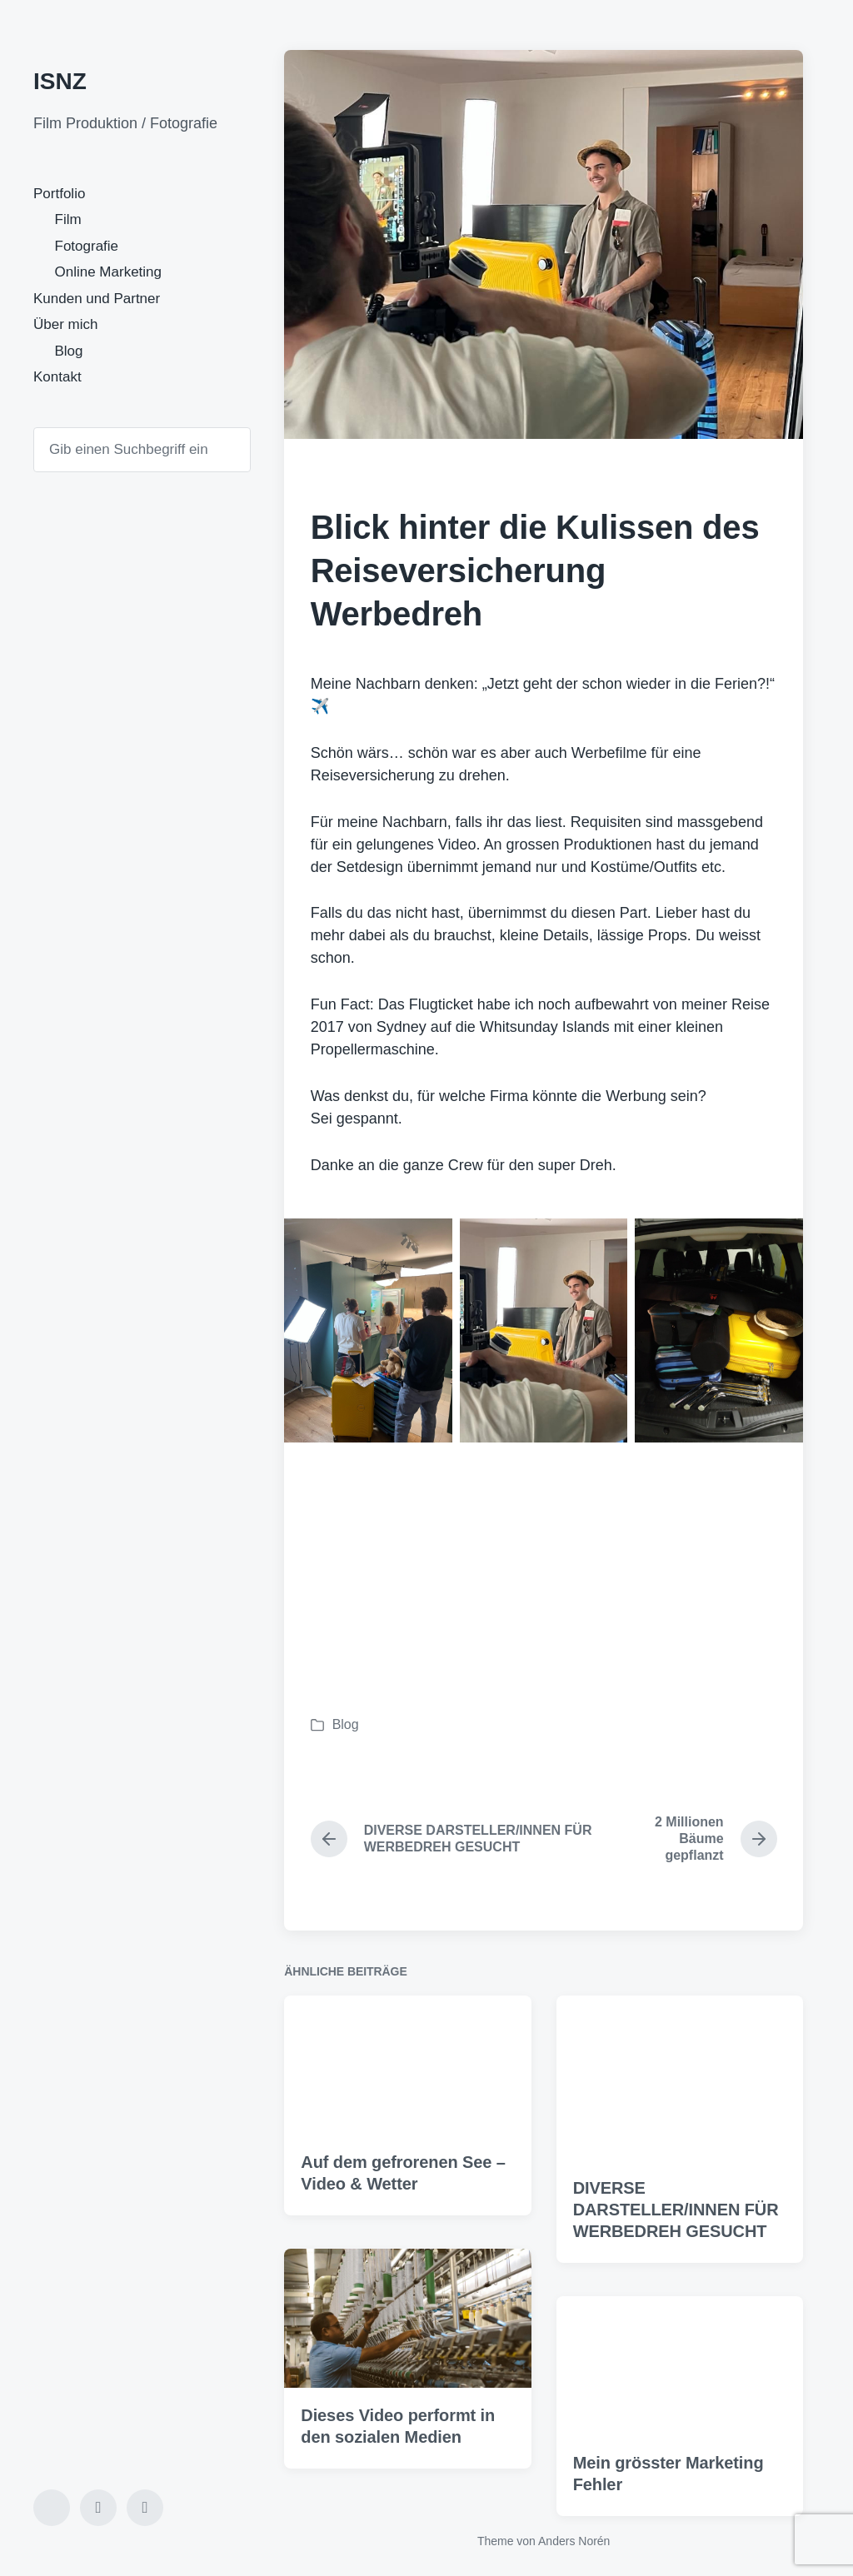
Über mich (65, 324)
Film (68, 219)
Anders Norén (574, 2541)
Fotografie (87, 246)
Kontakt (57, 377)
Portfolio (59, 194)
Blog (69, 351)
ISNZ (60, 81)
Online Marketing (108, 272)
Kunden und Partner (96, 298)
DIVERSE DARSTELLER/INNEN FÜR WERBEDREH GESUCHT (676, 2249)
